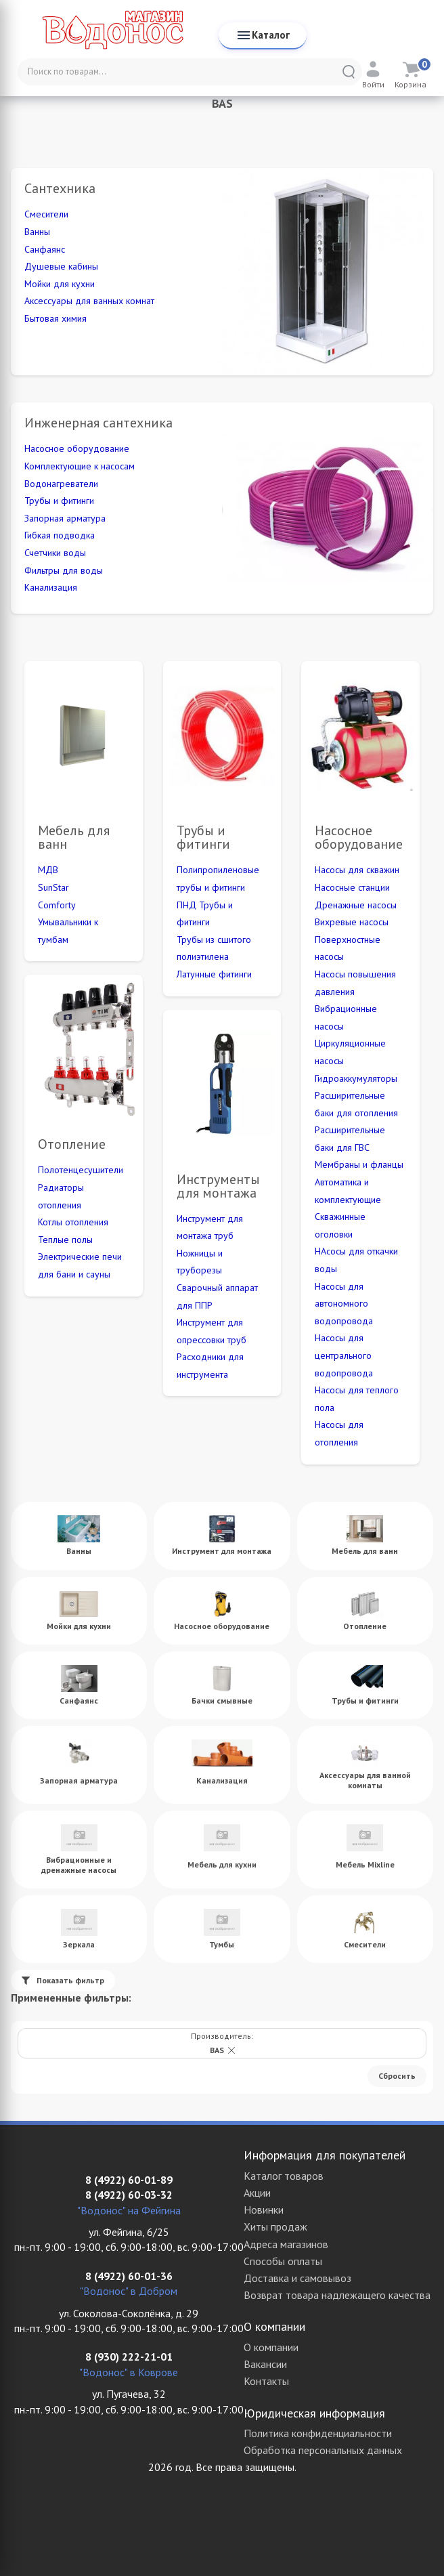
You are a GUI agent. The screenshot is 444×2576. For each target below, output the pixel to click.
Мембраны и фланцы (359, 1164)
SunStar (53, 887)
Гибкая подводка (59, 535)
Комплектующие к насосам (79, 466)
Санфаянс (44, 249)
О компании (271, 2347)
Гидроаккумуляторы (356, 1078)
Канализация (50, 587)
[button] (231, 2050)
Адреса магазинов (286, 2244)
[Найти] (348, 71)
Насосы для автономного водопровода (344, 1303)
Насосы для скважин (357, 870)
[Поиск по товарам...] (190, 71)
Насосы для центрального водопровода (344, 1355)
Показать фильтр (63, 1980)
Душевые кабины (61, 266)
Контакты (266, 2381)
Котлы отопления (73, 1222)
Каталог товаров (284, 2175)
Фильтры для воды (63, 570)
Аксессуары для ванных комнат (89, 301)
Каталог (263, 35)
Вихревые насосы (351, 922)
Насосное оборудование (76, 448)
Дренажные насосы (356, 905)
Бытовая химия (55, 318)
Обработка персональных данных (323, 2450)
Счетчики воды (55, 553)
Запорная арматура (65, 518)
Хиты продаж (275, 2226)
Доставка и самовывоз (297, 2278)
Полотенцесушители (80, 1170)
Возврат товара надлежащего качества (337, 2295)
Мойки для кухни (59, 284)
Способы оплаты (283, 2261)
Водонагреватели (61, 484)
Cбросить (397, 2076)
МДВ (48, 870)
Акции (257, 2192)
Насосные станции (352, 887)
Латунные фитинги (214, 974)
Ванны (37, 232)
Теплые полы (65, 1239)
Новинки (264, 2209)
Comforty (57, 905)
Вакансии (265, 2364)
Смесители (46, 214)
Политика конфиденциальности (318, 2433)
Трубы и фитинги (59, 500)
